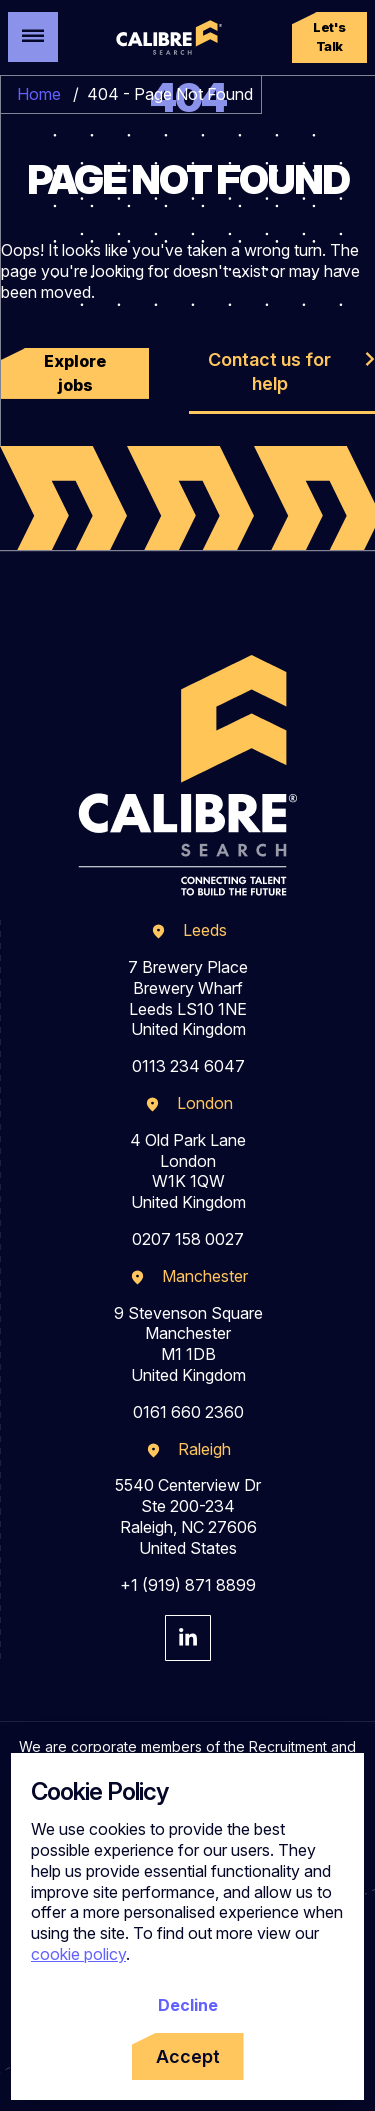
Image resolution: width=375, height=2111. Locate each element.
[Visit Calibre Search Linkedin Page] (188, 1638)
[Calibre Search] (167, 38)
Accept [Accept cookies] (188, 2056)
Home (39, 94)
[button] (329, 37)
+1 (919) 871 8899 (188, 1585)
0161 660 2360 (188, 1412)
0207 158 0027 (188, 1239)
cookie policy (78, 1954)
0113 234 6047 (188, 1066)
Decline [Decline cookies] (188, 2005)
